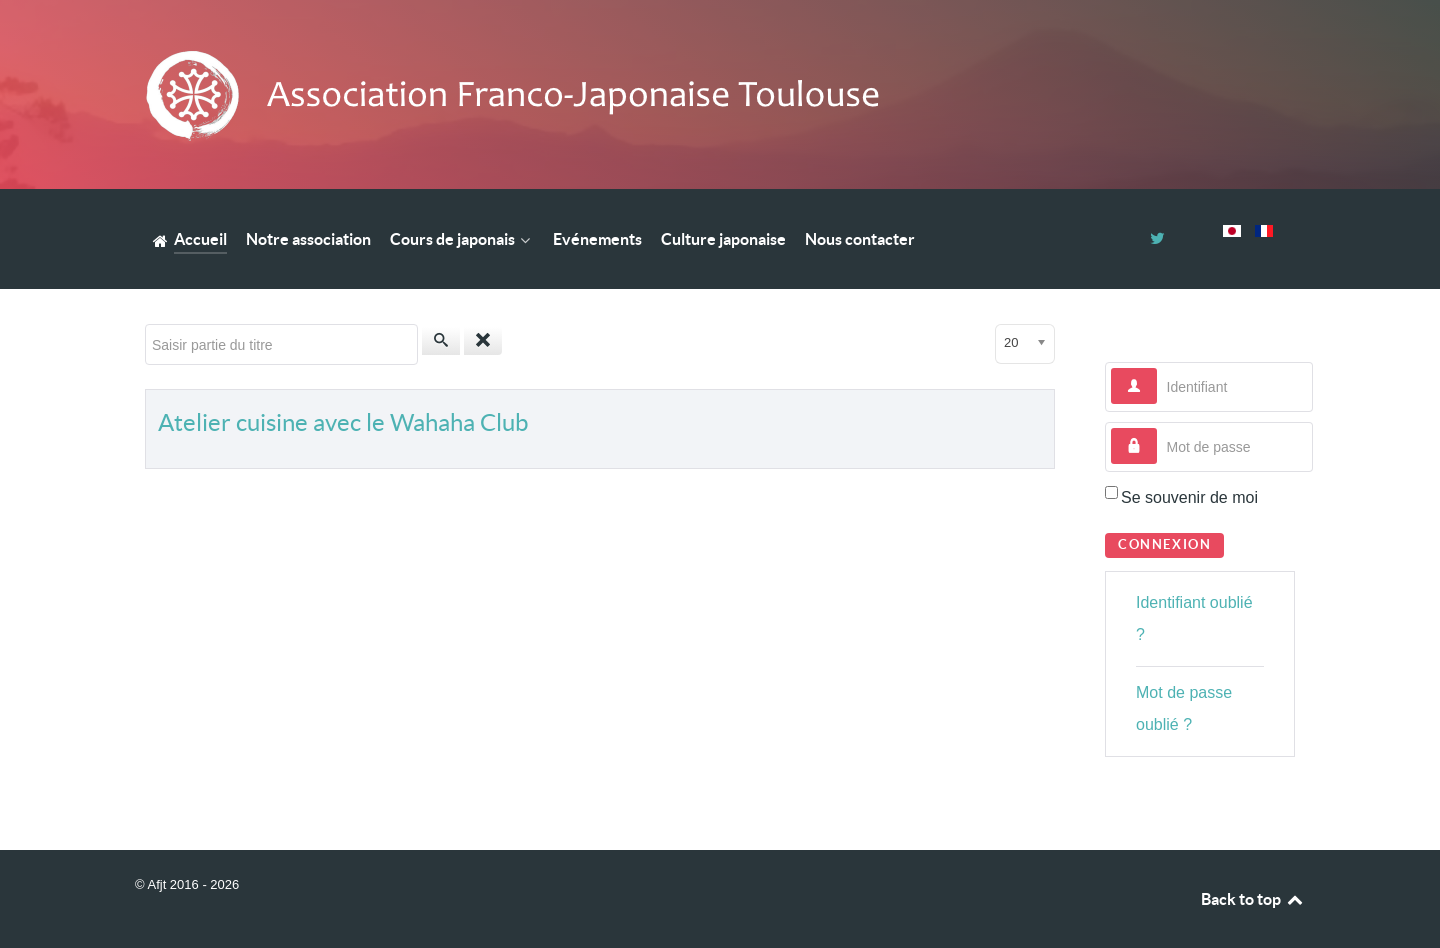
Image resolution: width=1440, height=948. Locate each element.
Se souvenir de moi (1189, 497)
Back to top (1253, 899)
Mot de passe (1157, 428)
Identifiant (1157, 368)
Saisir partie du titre (145, 324)
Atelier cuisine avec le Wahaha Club (343, 422)
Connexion (1164, 544)
